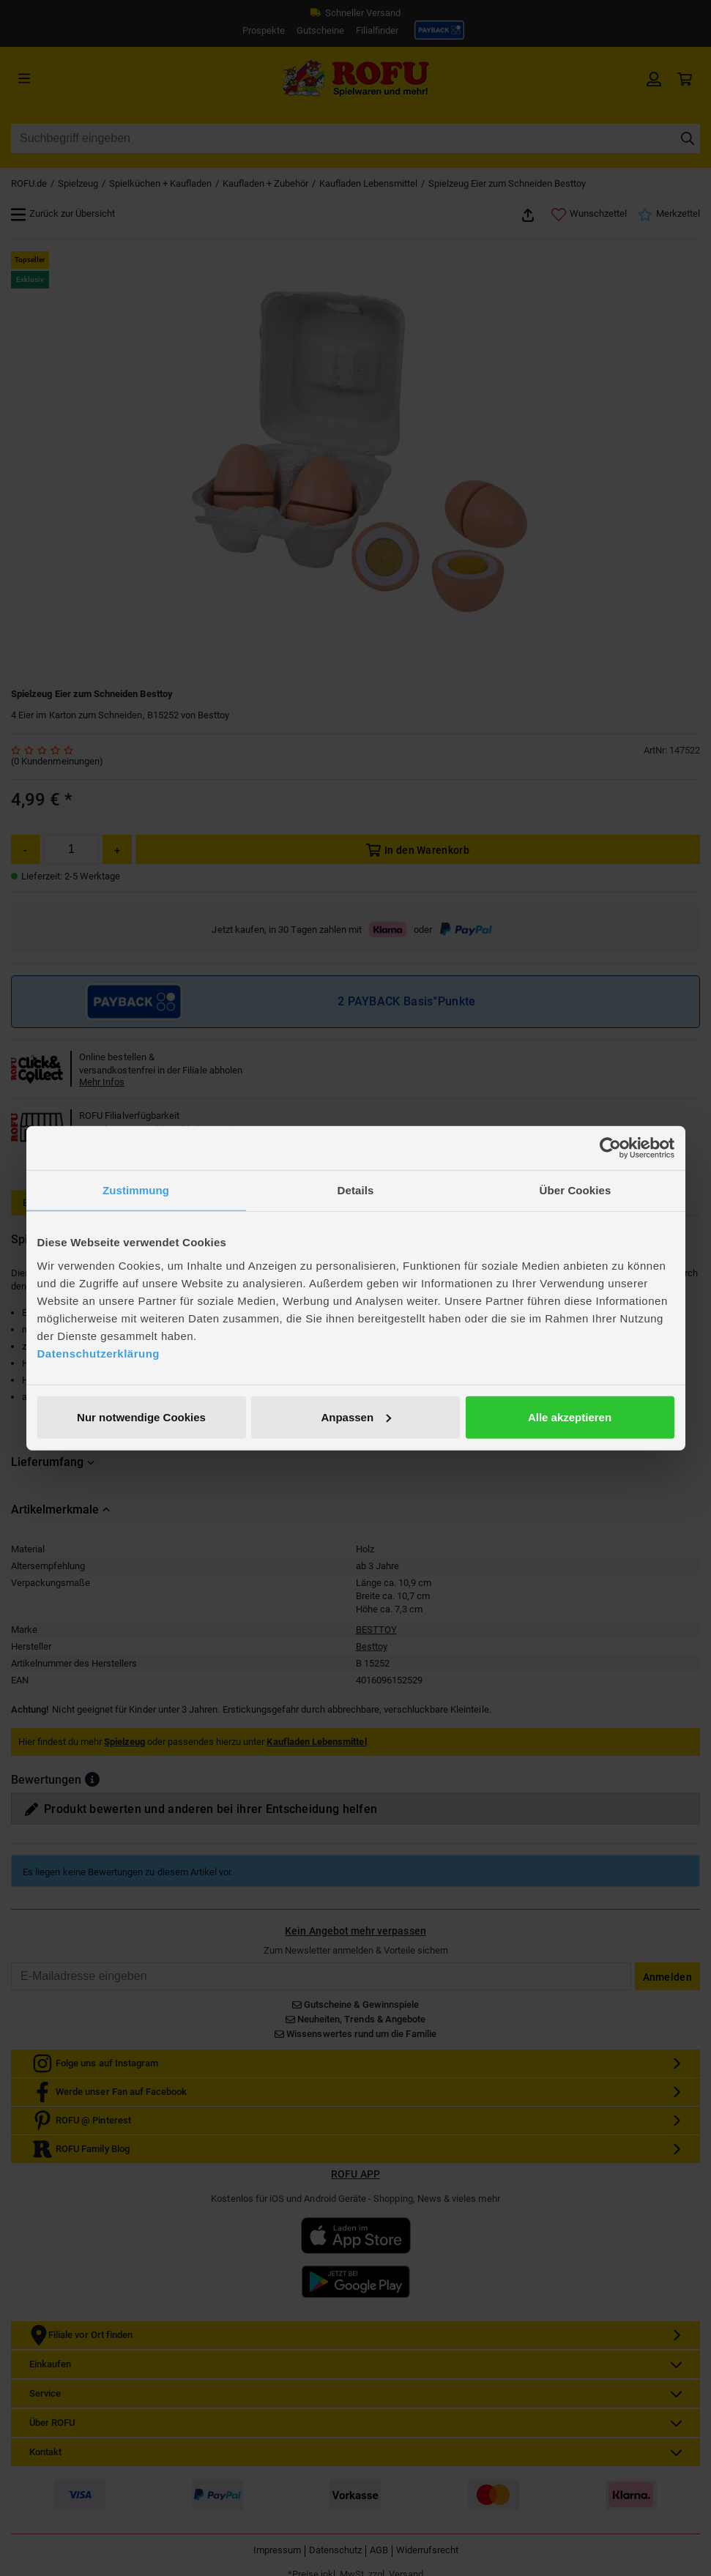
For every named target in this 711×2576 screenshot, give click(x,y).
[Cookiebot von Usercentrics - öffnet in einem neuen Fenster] (610, 1148)
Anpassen (356, 1416)
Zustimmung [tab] (136, 1190)
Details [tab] (356, 1190)
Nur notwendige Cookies (141, 1416)
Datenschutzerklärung (98, 1353)
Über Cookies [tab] (575, 1190)
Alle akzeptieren (569, 1416)
